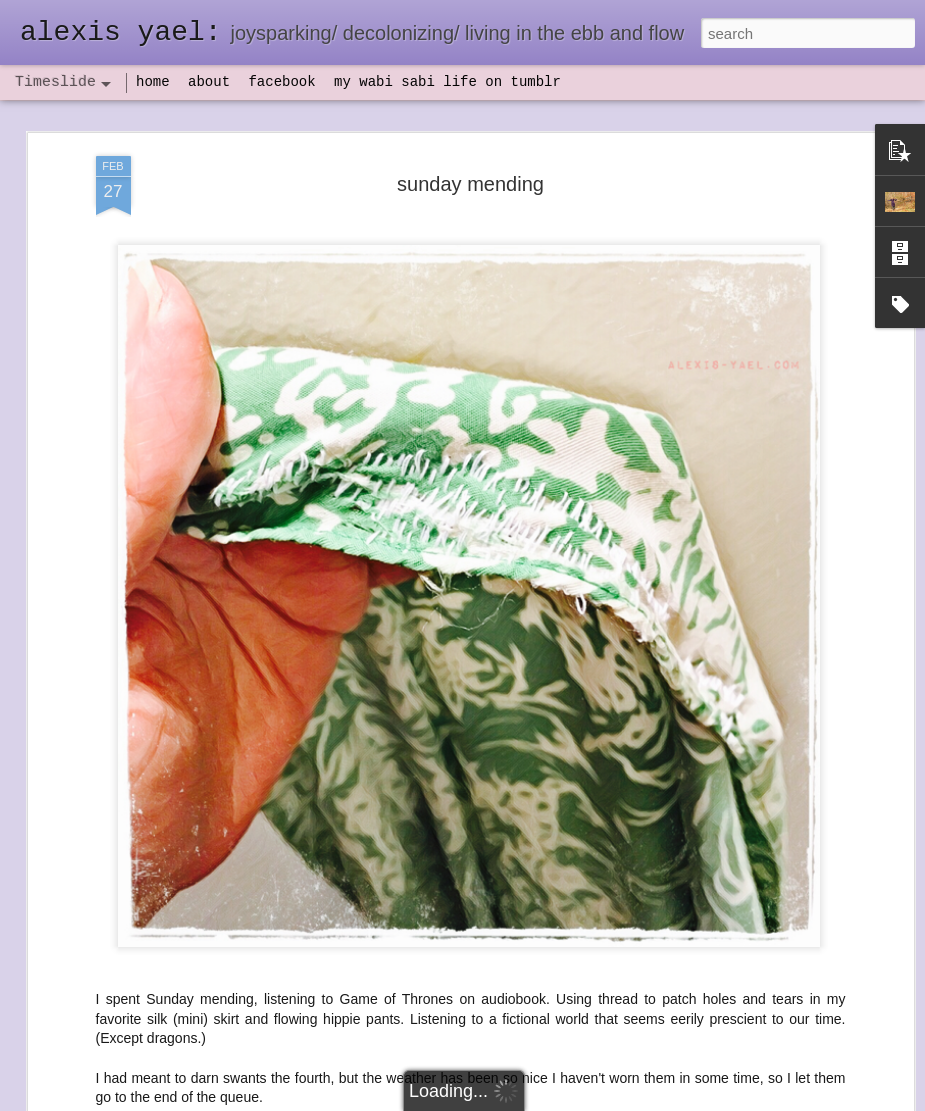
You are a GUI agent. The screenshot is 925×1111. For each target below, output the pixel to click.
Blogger (525, 1100)
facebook (281, 82)
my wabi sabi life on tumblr (447, 82)
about (209, 82)
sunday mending (470, 158)
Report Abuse (583, 1100)
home (153, 82)
